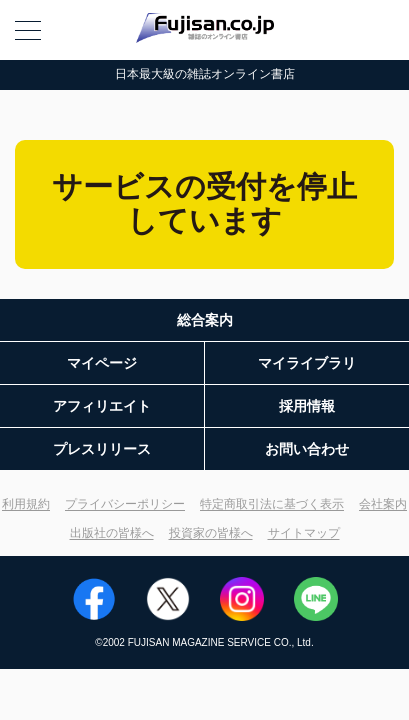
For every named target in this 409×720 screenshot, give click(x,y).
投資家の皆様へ (211, 533)
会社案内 (383, 504)
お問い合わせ (307, 449)
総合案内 (205, 320)
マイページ (102, 363)
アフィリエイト (102, 406)
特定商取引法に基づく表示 (272, 504)
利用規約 (26, 504)
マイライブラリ (307, 363)
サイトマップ (304, 533)
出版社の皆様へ (112, 533)
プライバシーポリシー (125, 504)
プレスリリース (102, 449)
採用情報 (307, 406)
